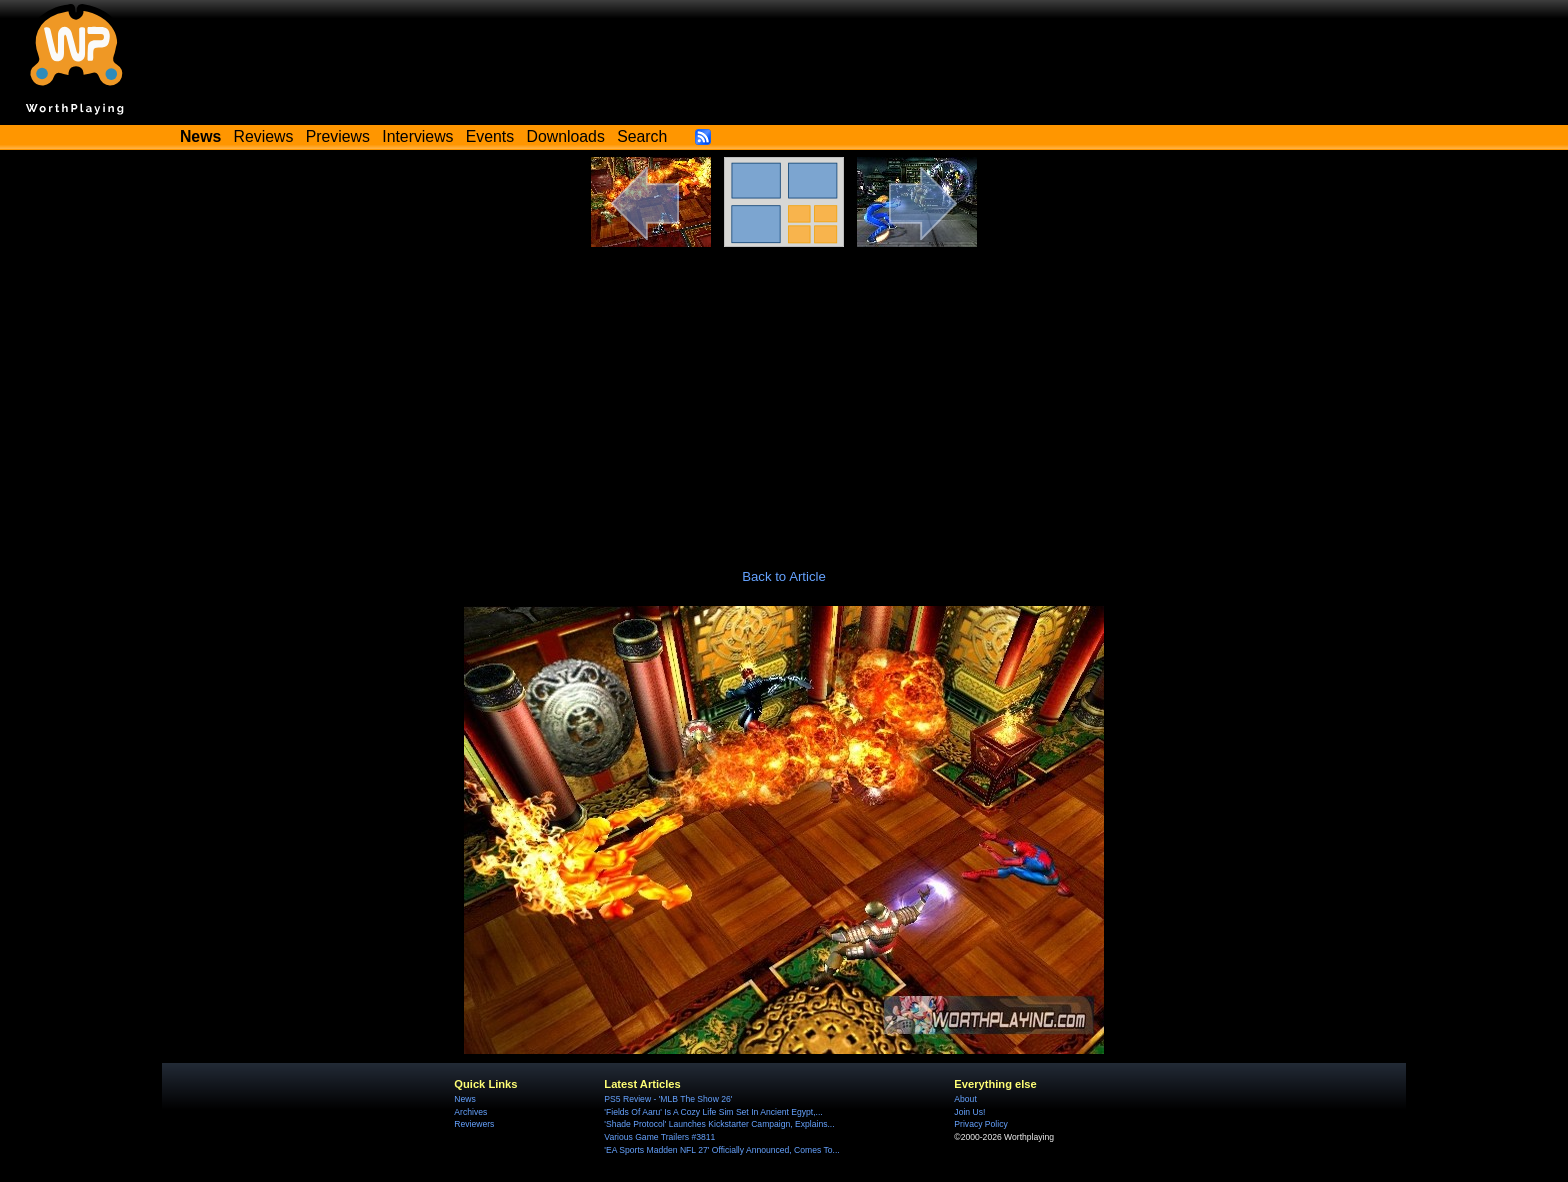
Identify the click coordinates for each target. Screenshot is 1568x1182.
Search (642, 136)
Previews (338, 136)
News (464, 1099)
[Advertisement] (784, 397)
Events (490, 136)
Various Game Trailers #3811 (659, 1137)
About (965, 1099)
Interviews (417, 136)
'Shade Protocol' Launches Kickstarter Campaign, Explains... (719, 1124)
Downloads (566, 136)
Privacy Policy (980, 1124)
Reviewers (474, 1124)
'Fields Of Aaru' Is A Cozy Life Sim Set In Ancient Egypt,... (713, 1112)
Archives (470, 1112)
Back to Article (784, 576)
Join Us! (969, 1112)
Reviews (264, 136)
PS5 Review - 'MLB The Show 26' (668, 1099)
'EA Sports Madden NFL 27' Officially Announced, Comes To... (721, 1150)
